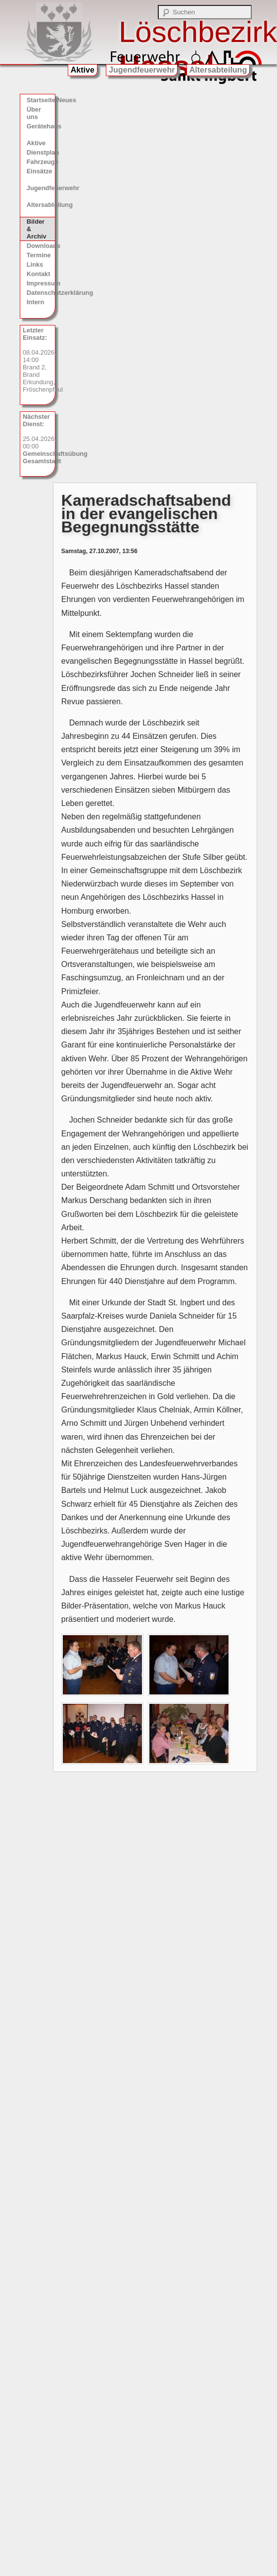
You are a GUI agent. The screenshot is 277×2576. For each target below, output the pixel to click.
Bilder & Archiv (36, 229)
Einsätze (39, 171)
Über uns (34, 113)
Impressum (41, 283)
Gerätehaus (41, 126)
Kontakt (38, 274)
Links (35, 264)
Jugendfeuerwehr (142, 70)
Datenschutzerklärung (41, 292)
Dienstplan (41, 152)
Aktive (82, 70)
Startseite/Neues (41, 100)
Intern (36, 302)
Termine (39, 255)
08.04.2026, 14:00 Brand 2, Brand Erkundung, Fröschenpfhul (39, 359)
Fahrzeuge (41, 161)
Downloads (41, 245)
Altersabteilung (218, 70)
